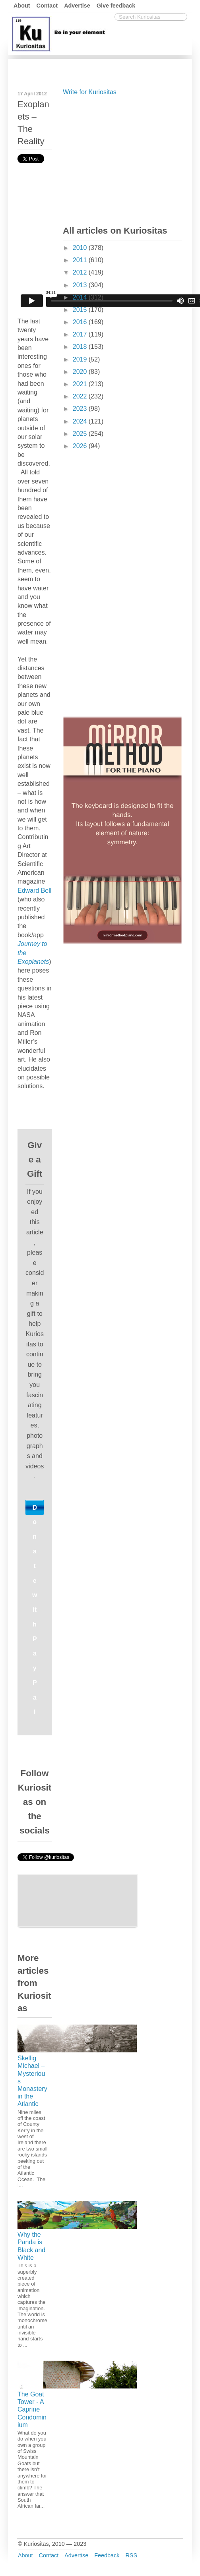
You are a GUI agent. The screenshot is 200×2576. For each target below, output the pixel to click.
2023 (81, 408)
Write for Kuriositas (90, 92)
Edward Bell (34, 890)
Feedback (106, 2555)
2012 (81, 272)
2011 (81, 260)
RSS (131, 2555)
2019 (81, 359)
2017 (81, 334)
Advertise (77, 5)
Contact (47, 5)
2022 (81, 396)
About (22, 5)
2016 (81, 322)
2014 (81, 297)
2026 (81, 446)
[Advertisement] (122, 159)
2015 (81, 309)
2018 (81, 346)
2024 (81, 421)
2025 (81, 433)
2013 (81, 285)
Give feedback (116, 5)
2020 (81, 371)
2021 (81, 384)
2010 (81, 247)
